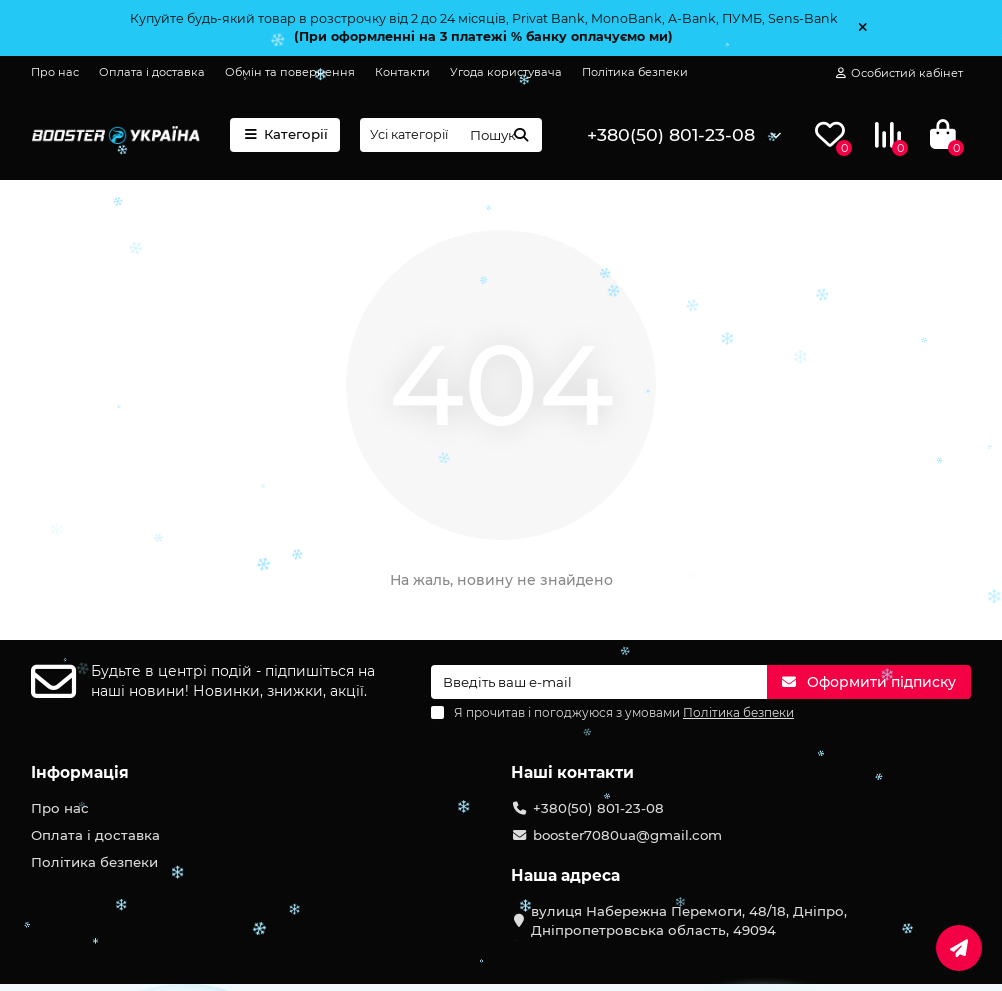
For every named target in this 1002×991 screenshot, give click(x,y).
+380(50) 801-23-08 (671, 134)
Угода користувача (506, 72)
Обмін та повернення (290, 72)
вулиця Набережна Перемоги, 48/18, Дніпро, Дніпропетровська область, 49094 (689, 920)
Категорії (285, 134)
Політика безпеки (635, 72)
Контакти (402, 72)
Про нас (55, 72)
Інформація (80, 772)
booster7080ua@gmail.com (627, 835)
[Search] (500, 135)
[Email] (599, 682)
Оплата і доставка (152, 72)
